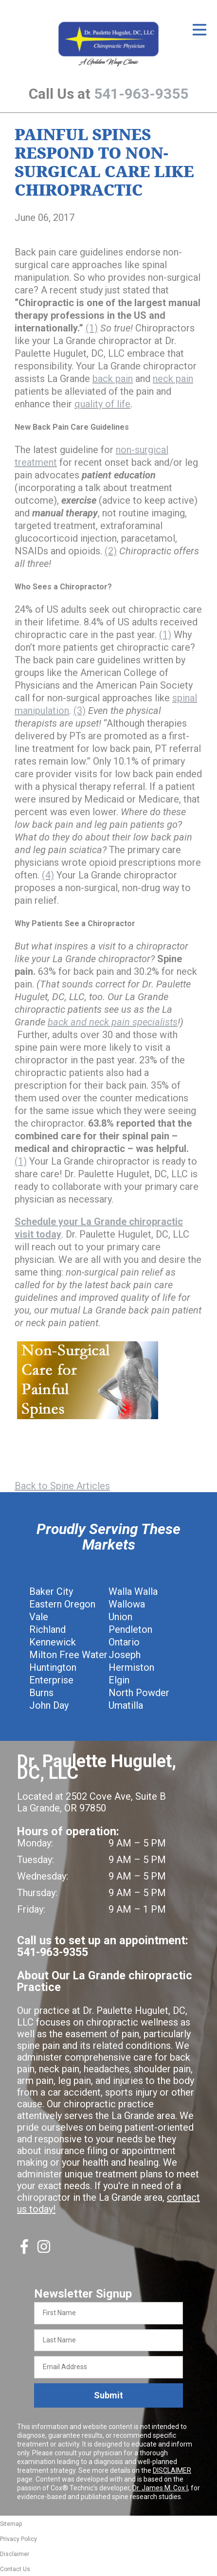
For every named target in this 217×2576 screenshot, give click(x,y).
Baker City (51, 1591)
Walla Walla (133, 1591)
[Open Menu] (199, 29)
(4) (48, 875)
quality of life (102, 404)
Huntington (52, 1667)
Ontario (124, 1642)
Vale (38, 1617)
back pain (112, 378)
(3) (79, 710)
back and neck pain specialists (113, 1022)
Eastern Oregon (62, 1604)
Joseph (124, 1655)
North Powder (138, 1693)
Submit (108, 2395)
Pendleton (130, 1629)
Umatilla (125, 1705)
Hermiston (131, 1667)
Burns (41, 1693)
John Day (49, 1705)
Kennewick (52, 1642)
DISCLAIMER (172, 2470)
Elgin (118, 1680)
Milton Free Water (68, 1655)
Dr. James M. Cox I (160, 2488)
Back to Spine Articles (62, 1486)
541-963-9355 (141, 93)
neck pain (173, 378)
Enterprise (51, 1680)
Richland (47, 1629)
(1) (92, 328)
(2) (111, 551)
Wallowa (126, 1604)
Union (120, 1617)
